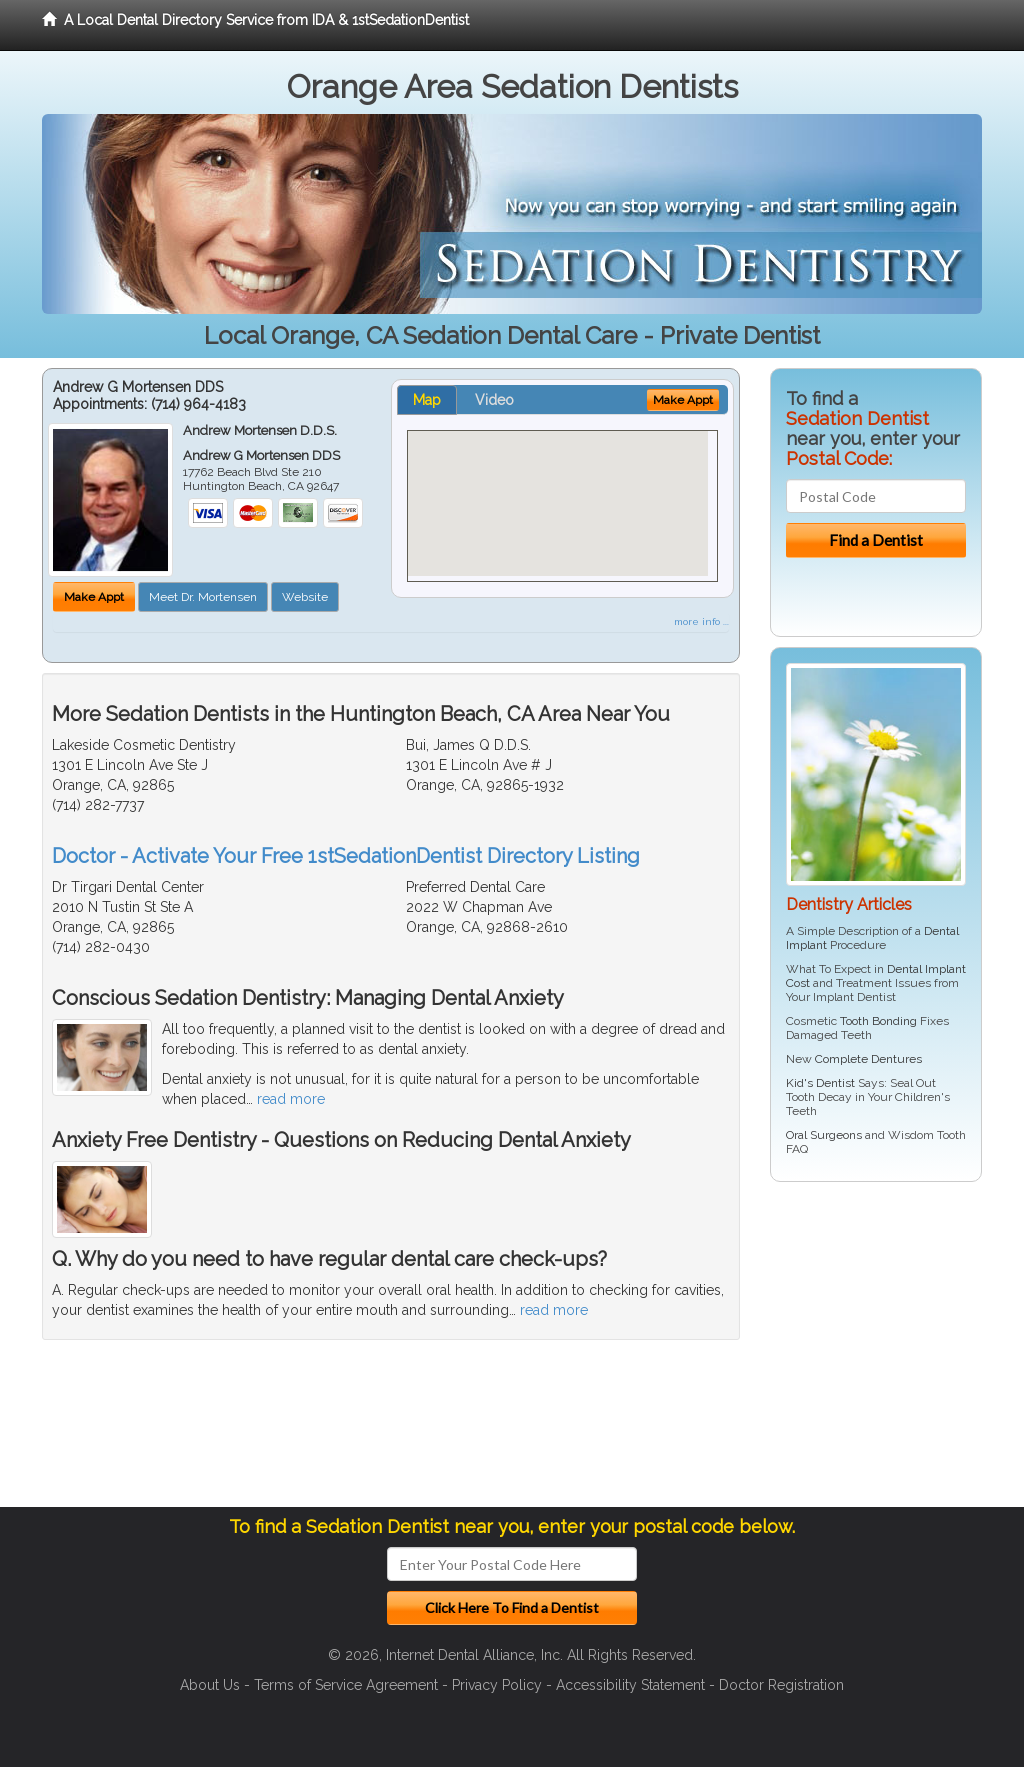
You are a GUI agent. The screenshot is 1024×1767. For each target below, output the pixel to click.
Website (305, 597)
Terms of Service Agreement (346, 1685)
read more (291, 1099)
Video (494, 400)
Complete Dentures (868, 1059)
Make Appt (94, 597)
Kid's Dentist (820, 1083)
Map (427, 400)
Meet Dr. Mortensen (203, 597)
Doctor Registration (781, 1685)
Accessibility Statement (630, 1685)
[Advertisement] (872, 1352)
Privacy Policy (497, 1685)
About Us (210, 1685)
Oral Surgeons (824, 1135)
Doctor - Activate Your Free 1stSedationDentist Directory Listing (346, 856)
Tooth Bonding (878, 1021)
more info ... (701, 621)
